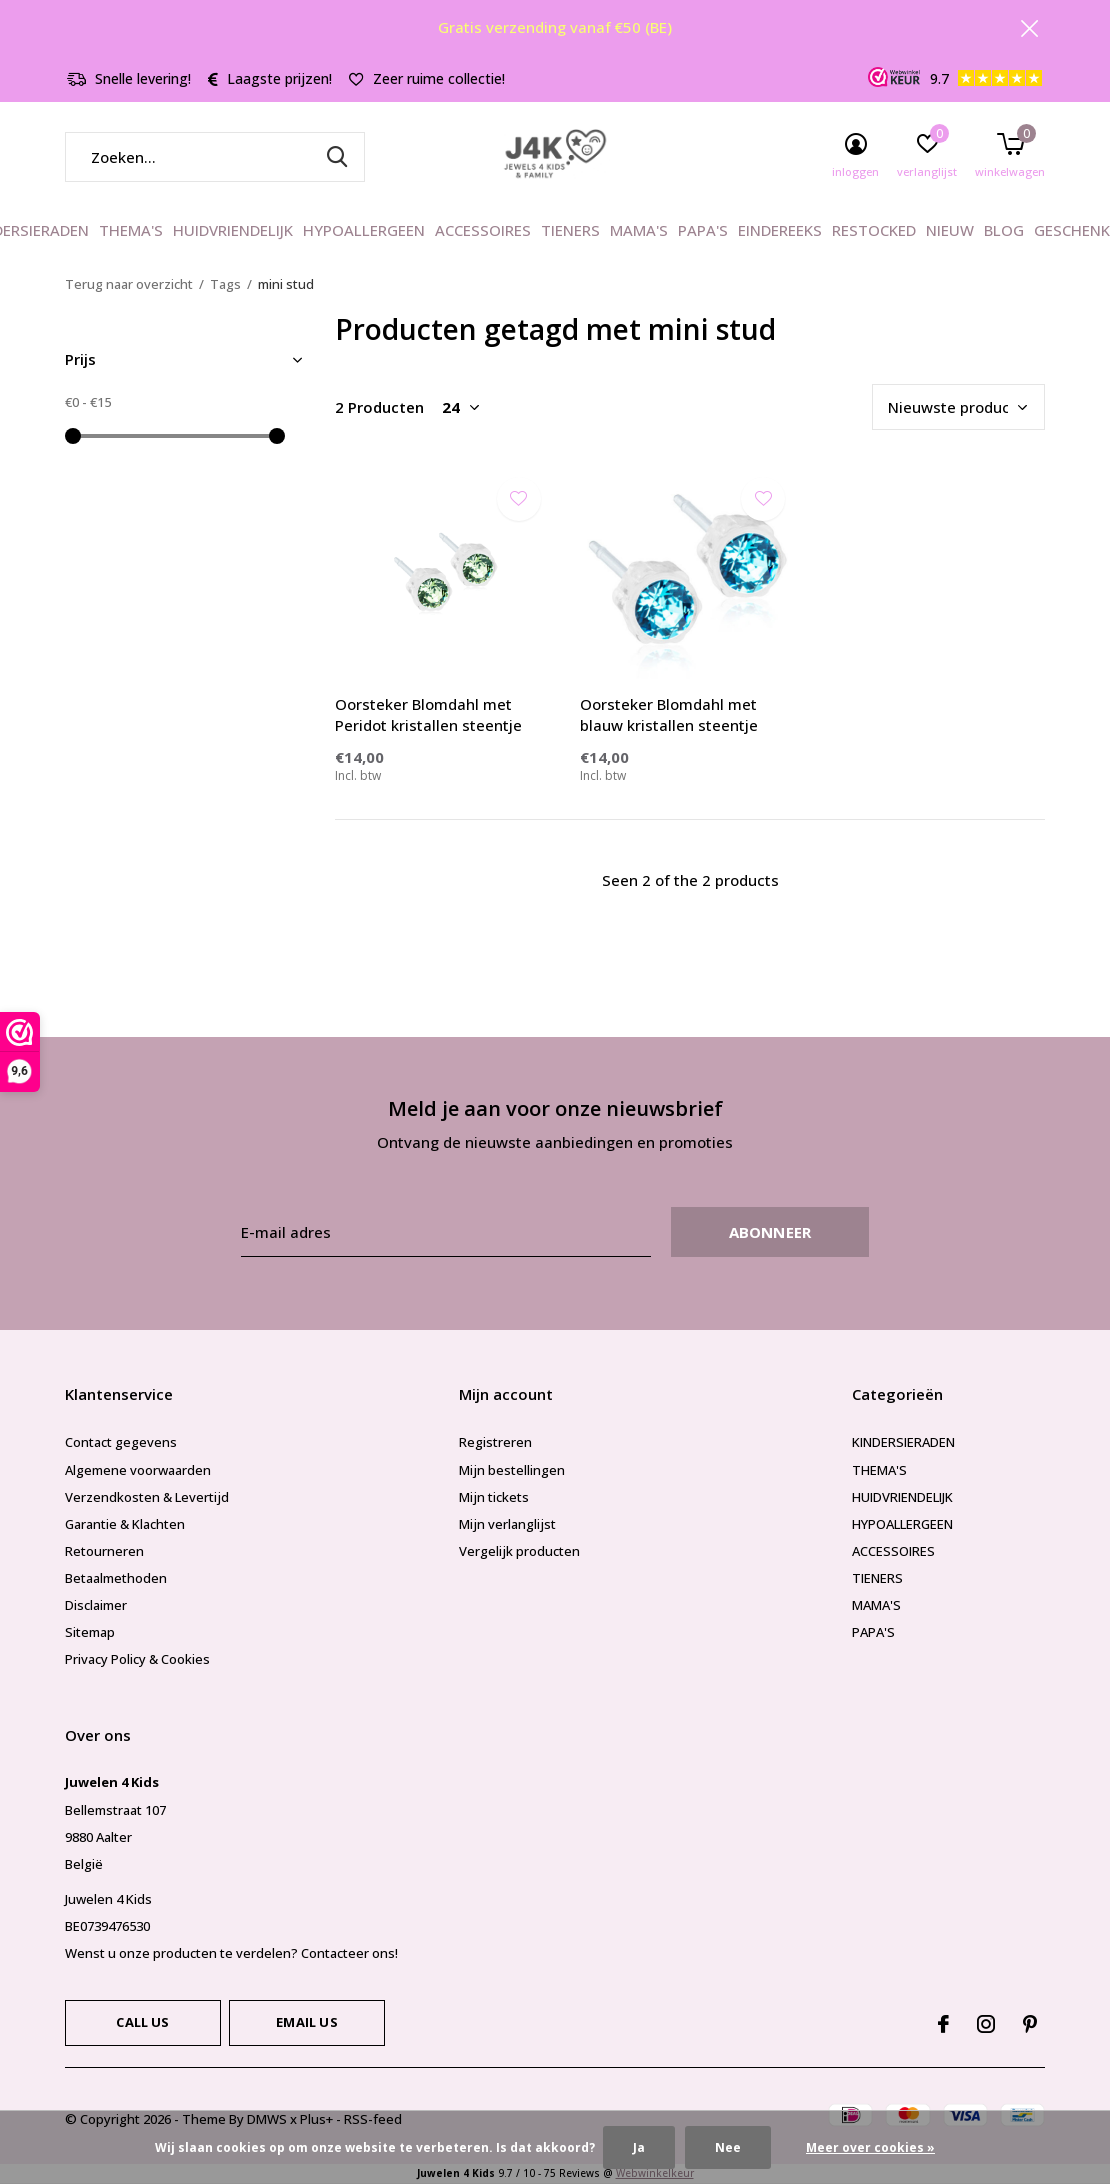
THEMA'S (131, 230)
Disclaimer (96, 1605)
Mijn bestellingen (512, 1470)
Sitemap (90, 1632)
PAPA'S (703, 230)
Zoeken (337, 157)
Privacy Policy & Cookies (137, 1659)
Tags (225, 284)
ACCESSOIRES (483, 230)
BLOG (1004, 230)
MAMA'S (639, 230)
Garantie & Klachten (125, 1524)
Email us (306, 2022)
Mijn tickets (494, 1497)
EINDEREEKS (780, 230)
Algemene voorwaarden (138, 1470)
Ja (639, 2147)
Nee (728, 2147)
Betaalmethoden (116, 1578)
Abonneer (770, 1232)
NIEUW (950, 230)
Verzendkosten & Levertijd (147, 1497)
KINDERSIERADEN (903, 1442)
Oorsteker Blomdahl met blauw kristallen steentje (669, 714)
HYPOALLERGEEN (364, 230)
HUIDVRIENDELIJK (233, 230)
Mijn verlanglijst (507, 1524)
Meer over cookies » (870, 2147)
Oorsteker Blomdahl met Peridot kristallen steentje (428, 714)
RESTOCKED (874, 230)
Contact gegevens (121, 1442)
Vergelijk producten (519, 1551)
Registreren (495, 1442)
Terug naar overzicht (129, 284)
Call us (142, 2022)
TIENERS (570, 230)
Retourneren (104, 1551)
